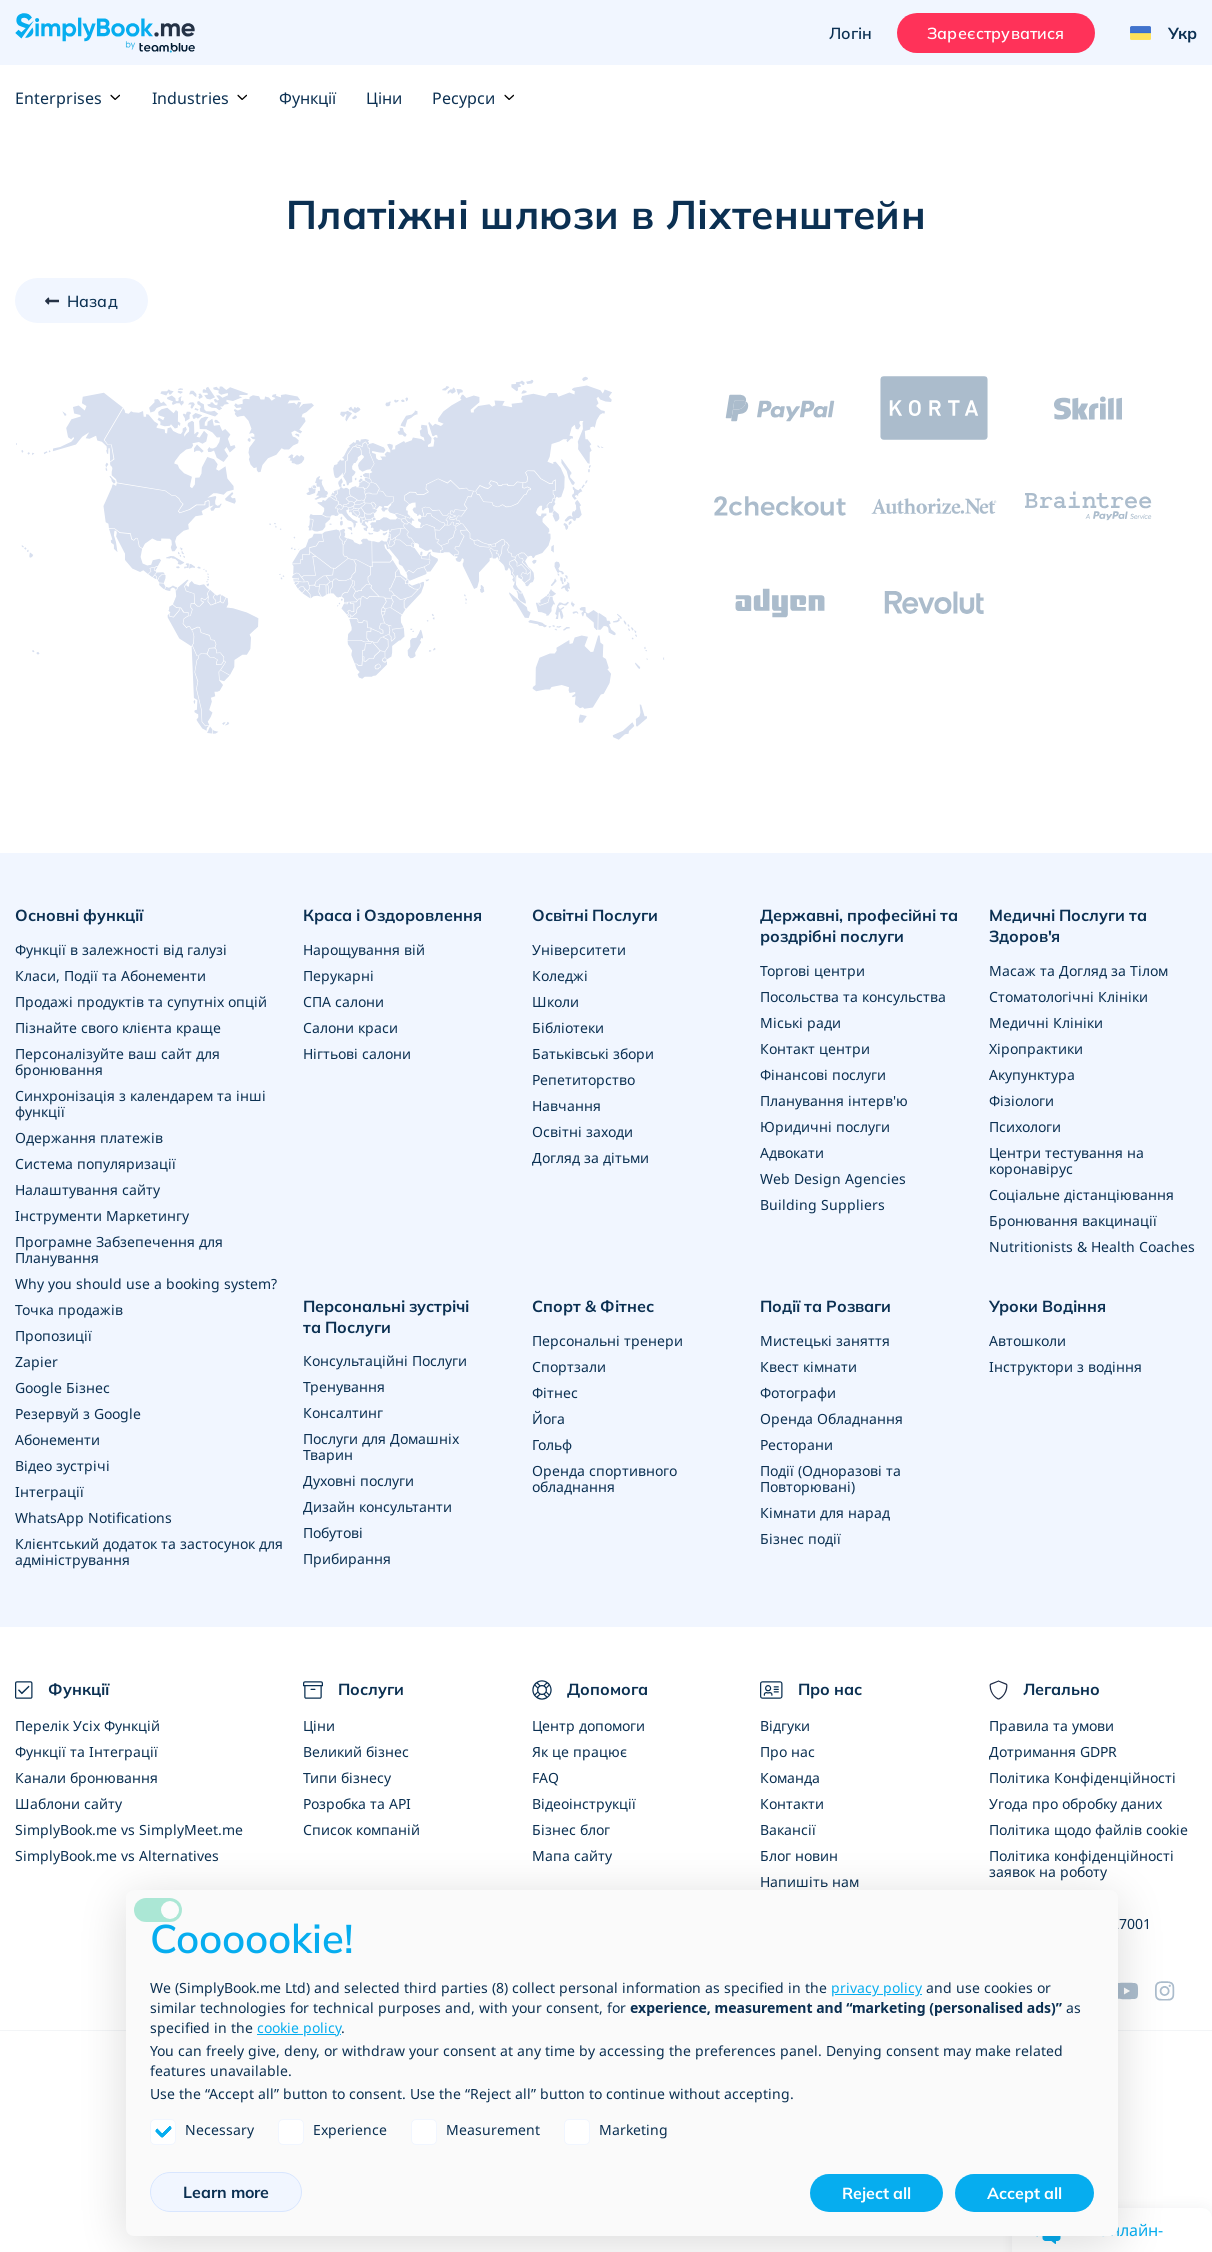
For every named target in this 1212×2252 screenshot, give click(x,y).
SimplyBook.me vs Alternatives (117, 1855)
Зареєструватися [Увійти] (995, 33)
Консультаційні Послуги (385, 1360)
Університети (579, 949)
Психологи (1025, 1126)
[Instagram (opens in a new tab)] (1176, 1991)
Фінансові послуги (823, 1074)
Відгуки (785, 1725)
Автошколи (1027, 1340)
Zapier (36, 1361)
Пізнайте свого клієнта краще (118, 1027)
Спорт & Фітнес (593, 1306)
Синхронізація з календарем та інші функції (140, 1103)
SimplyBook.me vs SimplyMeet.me (129, 1829)
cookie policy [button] (299, 2027)
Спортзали (569, 1366)
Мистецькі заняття (825, 1340)
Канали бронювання (86, 1777)
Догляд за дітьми (590, 1157)
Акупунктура (1032, 1074)
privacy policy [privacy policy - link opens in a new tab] (876, 1987)
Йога (548, 1418)
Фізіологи (1021, 1100)
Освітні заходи (582, 1131)
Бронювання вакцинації (1073, 1220)
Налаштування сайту (87, 1189)
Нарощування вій (364, 949)
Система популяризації (95, 1163)
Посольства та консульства (853, 996)
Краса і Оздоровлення (392, 915)
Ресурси (473, 98)
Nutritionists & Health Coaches (1092, 1246)
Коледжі (560, 975)
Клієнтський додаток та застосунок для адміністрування (149, 1551)
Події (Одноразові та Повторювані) (830, 1478)
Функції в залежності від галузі (121, 949)
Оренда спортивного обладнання (604, 1478)
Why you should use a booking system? (146, 1283)
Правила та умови (1051, 1725)
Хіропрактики (1036, 1048)
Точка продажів (69, 1309)
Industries (200, 98)
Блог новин (799, 1855)
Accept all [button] (1024, 2193)
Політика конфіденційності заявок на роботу (1081, 1863)
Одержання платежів (89, 1137)
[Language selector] (1156, 33)
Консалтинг (343, 1412)
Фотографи (798, 1392)
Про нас (787, 1751)
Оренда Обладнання (831, 1418)
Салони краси (350, 1027)
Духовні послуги (358, 1480)
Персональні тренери (607, 1340)
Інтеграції (49, 1491)
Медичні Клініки (1046, 1022)
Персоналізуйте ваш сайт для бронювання (117, 1061)
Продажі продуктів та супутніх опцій (141, 1001)
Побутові (333, 1532)
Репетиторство (583, 1079)
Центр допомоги (588, 1725)
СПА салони (343, 1001)
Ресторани (796, 1444)
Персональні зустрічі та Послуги (386, 1316)
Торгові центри (812, 970)
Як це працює (579, 1751)
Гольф (552, 1444)
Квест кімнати (808, 1366)
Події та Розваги (825, 1306)
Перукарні (338, 975)
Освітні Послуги (595, 915)
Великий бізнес (356, 1751)
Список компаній (361, 1829)
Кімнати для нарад (825, 1512)
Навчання (566, 1105)
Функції (307, 98)
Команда (790, 1777)
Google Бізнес (62, 1387)
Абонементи (57, 1439)
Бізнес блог (571, 1829)
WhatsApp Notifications (93, 1517)
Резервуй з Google (78, 1413)
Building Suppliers (822, 1204)
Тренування (344, 1386)
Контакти (792, 1803)
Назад (92, 301)
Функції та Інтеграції (86, 1751)
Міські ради (800, 1022)
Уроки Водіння (1047, 1306)
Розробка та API (357, 1803)
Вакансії (788, 1829)
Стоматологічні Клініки (1068, 996)
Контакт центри (815, 1048)
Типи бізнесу (347, 1777)
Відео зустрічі (62, 1465)
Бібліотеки (568, 1027)
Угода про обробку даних (1075, 1803)
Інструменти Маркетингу (102, 1215)
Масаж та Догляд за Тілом (1078, 970)
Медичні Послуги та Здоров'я (1068, 925)
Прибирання (347, 1558)
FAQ (545, 1777)
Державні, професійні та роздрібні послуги (859, 925)
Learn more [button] (226, 2192)
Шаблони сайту (68, 1803)
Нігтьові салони (357, 1053)
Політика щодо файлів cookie (1088, 1829)
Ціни (384, 98)
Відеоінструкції (584, 1803)
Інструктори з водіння (1065, 1366)
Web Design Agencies (833, 1178)
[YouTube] (1135, 1991)
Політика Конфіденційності (1082, 1777)
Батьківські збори (593, 1053)
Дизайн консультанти (377, 1506)
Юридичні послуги (825, 1126)
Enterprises (68, 98)
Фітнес (555, 1392)
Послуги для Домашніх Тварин (381, 1446)
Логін (850, 33)
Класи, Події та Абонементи (110, 975)
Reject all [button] (876, 2193)
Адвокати (792, 1152)
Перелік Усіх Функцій (87, 1725)
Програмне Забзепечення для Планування (119, 1249)
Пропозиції (53, 1335)
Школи (555, 1001)
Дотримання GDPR (1053, 1751)
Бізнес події (800, 1538)
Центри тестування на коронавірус (1066, 1160)
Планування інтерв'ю (834, 1100)
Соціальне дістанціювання (1081, 1194)
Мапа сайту (572, 1855)
